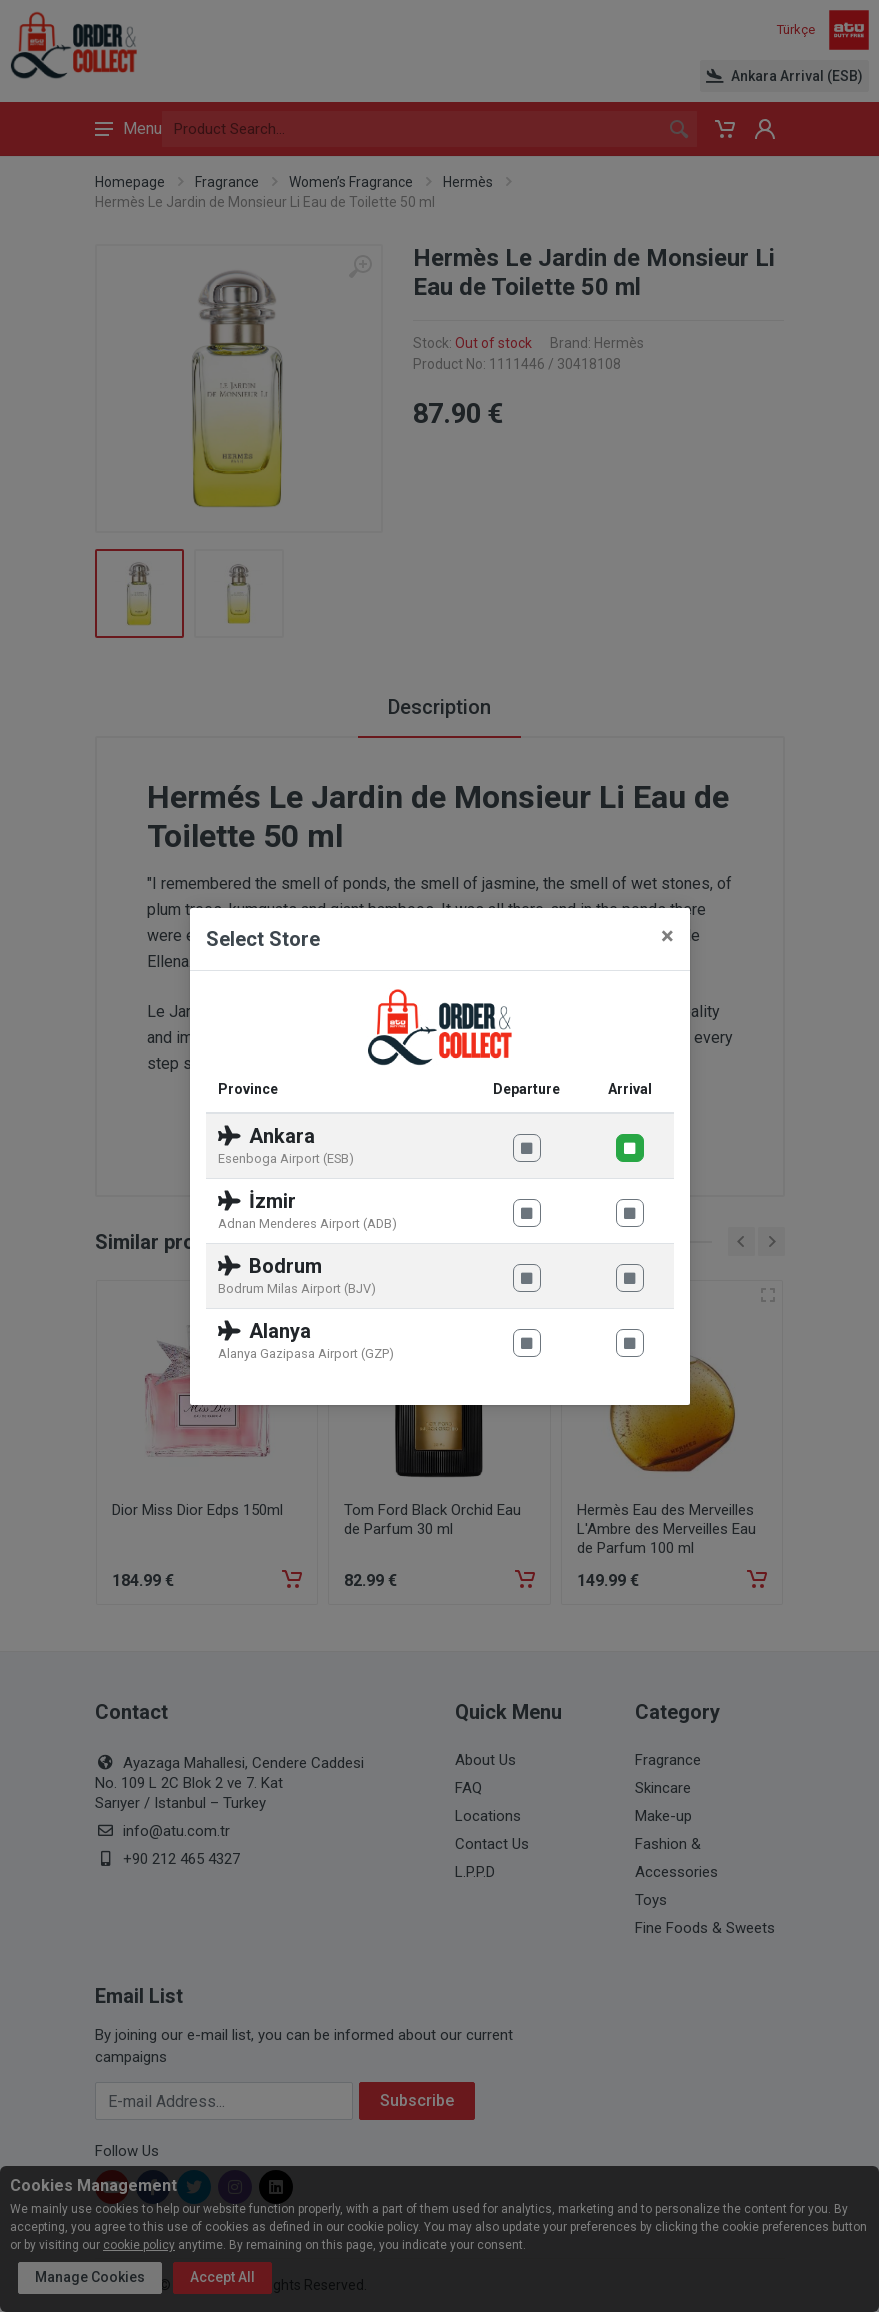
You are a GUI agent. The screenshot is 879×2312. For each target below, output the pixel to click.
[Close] (667, 936)
